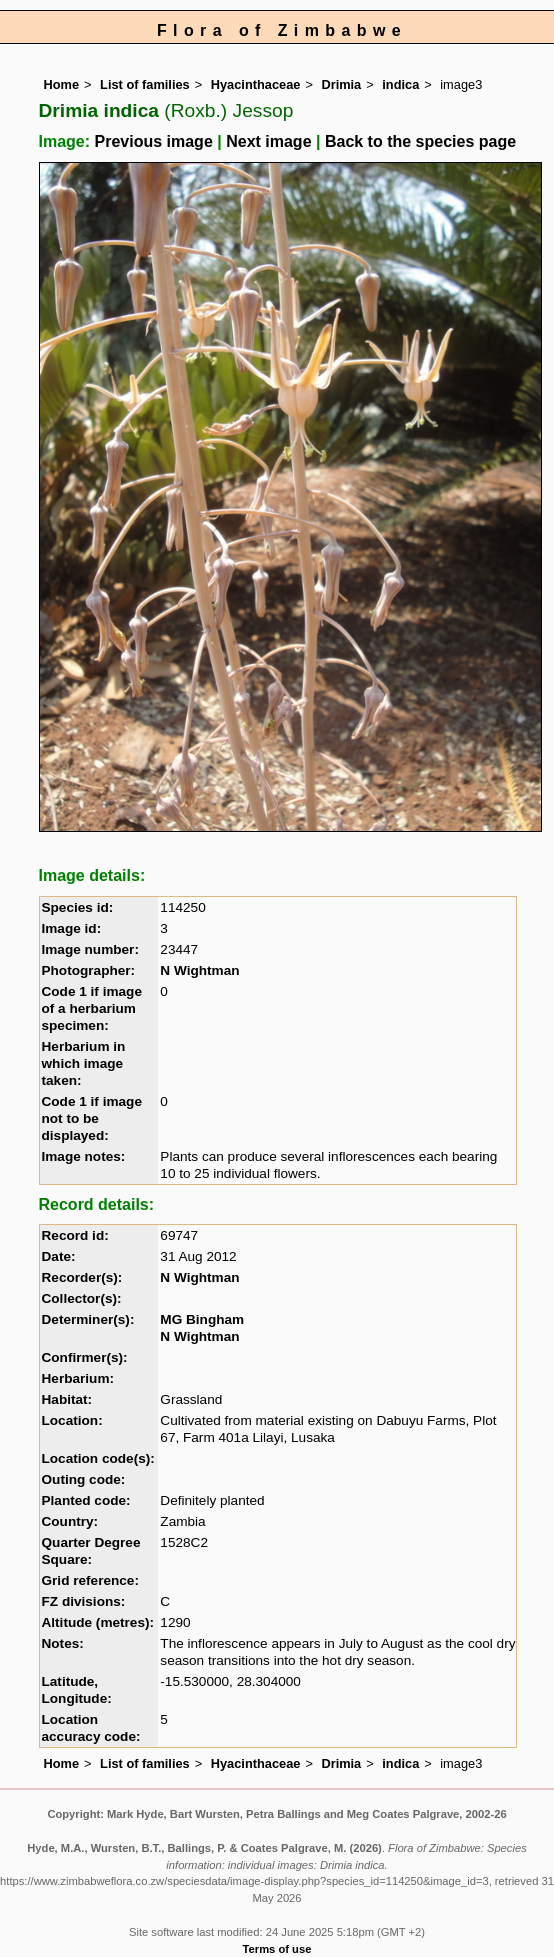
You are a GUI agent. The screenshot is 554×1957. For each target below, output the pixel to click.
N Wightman (199, 970)
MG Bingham (202, 1319)
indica (400, 84)
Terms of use (277, 1949)
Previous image (154, 141)
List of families (145, 84)
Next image (268, 141)
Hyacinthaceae (256, 84)
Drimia (341, 84)
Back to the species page (420, 141)
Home (62, 84)
